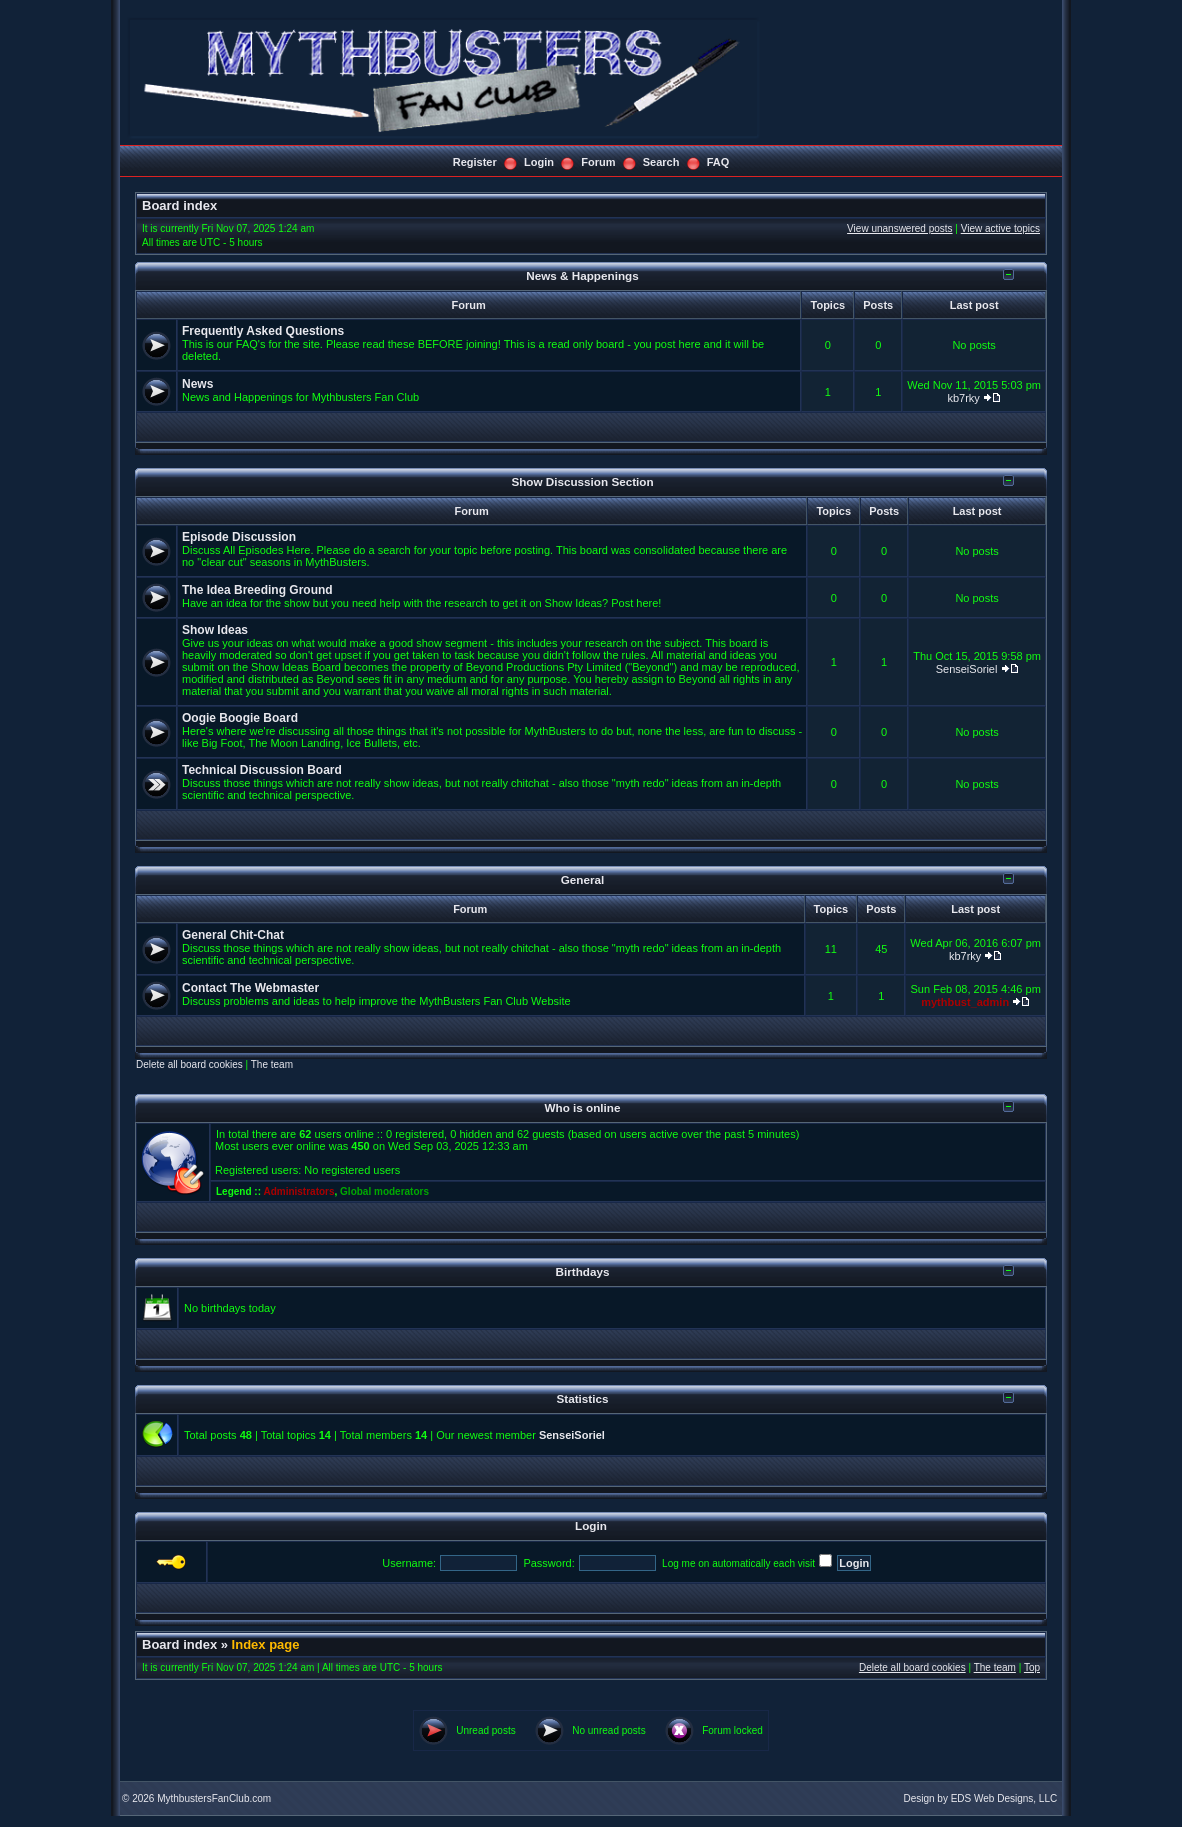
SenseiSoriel (967, 669)
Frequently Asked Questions (263, 331)
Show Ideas (215, 630)
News (197, 384)
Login (539, 162)
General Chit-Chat (233, 935)
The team (272, 1064)
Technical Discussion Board (262, 770)
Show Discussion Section (582, 481)
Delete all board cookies (189, 1064)
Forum (598, 162)
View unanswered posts (899, 228)
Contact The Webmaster (250, 988)
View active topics (1000, 228)
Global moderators (384, 1191)
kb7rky (963, 398)
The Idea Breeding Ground (257, 590)
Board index (179, 205)
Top (1032, 1667)
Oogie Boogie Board (240, 718)
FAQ (718, 162)
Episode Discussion (239, 537)
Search (661, 162)
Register (475, 162)
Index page (266, 1644)
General (583, 879)
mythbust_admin (965, 1002)
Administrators (298, 1191)
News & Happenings (582, 275)
